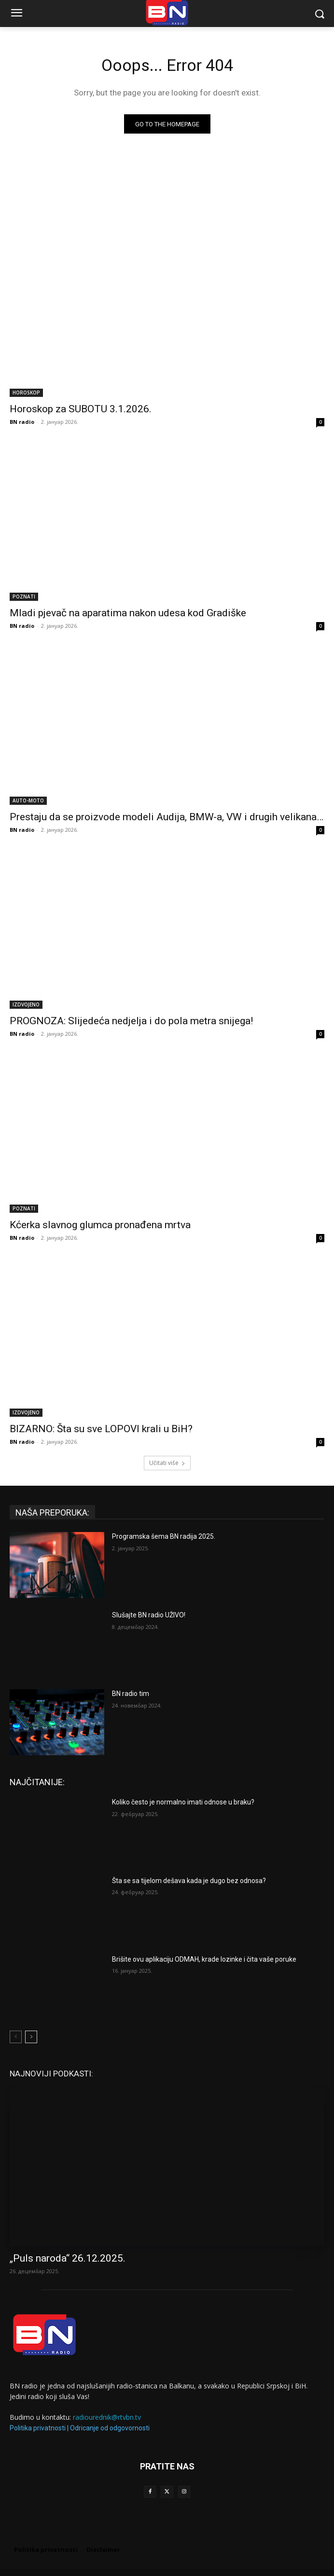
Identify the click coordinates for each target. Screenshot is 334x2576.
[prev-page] (16, 2037)
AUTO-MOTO (28, 800)
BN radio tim (130, 1693)
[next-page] (31, 2037)
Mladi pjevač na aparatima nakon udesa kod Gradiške (128, 613)
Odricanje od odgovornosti (110, 2428)
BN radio (22, 421)
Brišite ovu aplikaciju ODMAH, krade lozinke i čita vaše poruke (204, 1959)
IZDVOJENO (26, 1004)
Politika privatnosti (38, 2428)
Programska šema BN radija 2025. (163, 1536)
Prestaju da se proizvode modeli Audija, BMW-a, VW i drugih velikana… (166, 817)
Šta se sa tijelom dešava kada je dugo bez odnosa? (189, 1881)
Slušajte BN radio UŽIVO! (148, 1615)
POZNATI (24, 596)
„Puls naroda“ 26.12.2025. (67, 2258)
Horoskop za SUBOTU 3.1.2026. (81, 409)
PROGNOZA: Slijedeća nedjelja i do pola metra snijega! (131, 1021)
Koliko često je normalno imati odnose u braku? (183, 1802)
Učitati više (167, 1463)
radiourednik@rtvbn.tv (107, 2417)
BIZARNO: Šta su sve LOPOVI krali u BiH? (101, 1429)
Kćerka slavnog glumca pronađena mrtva (100, 1225)
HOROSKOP (26, 392)
